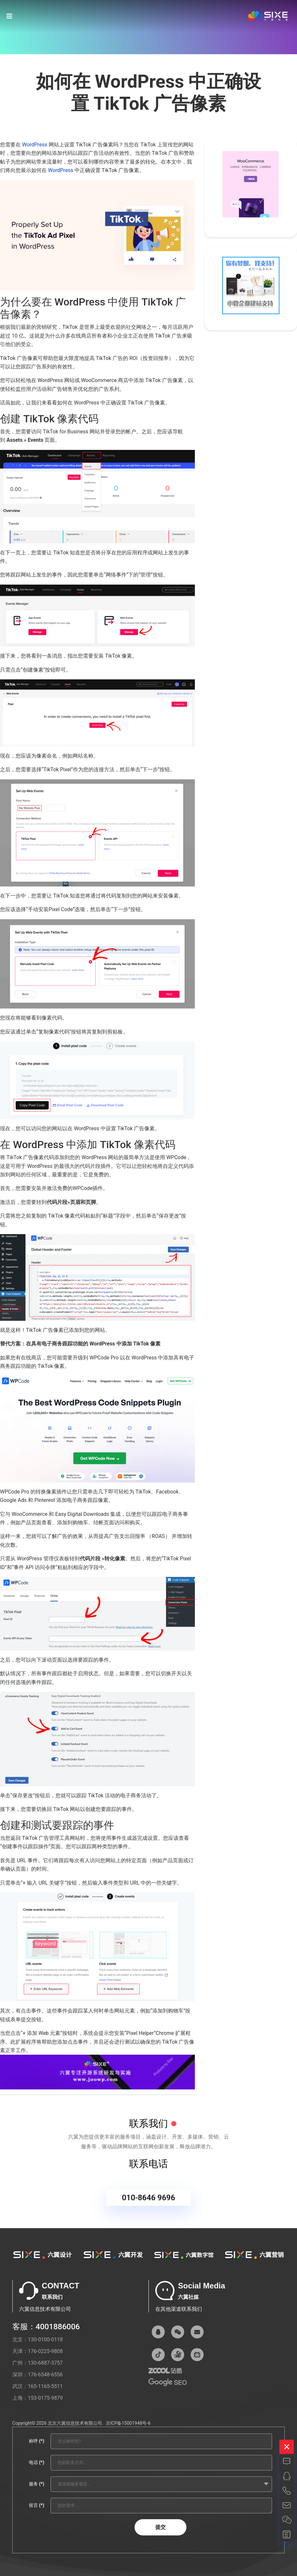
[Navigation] (9, 16)
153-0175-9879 (45, 2398)
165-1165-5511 (45, 2386)
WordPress (35, 145)
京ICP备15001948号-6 (128, 2423)
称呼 (36, 2441)
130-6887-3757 (45, 2363)
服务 (36, 2483)
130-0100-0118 (45, 2339)
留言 (36, 2505)
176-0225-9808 (45, 2351)
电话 (36, 2462)
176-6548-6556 (45, 2375)
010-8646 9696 (148, 2204)
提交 (160, 2527)
